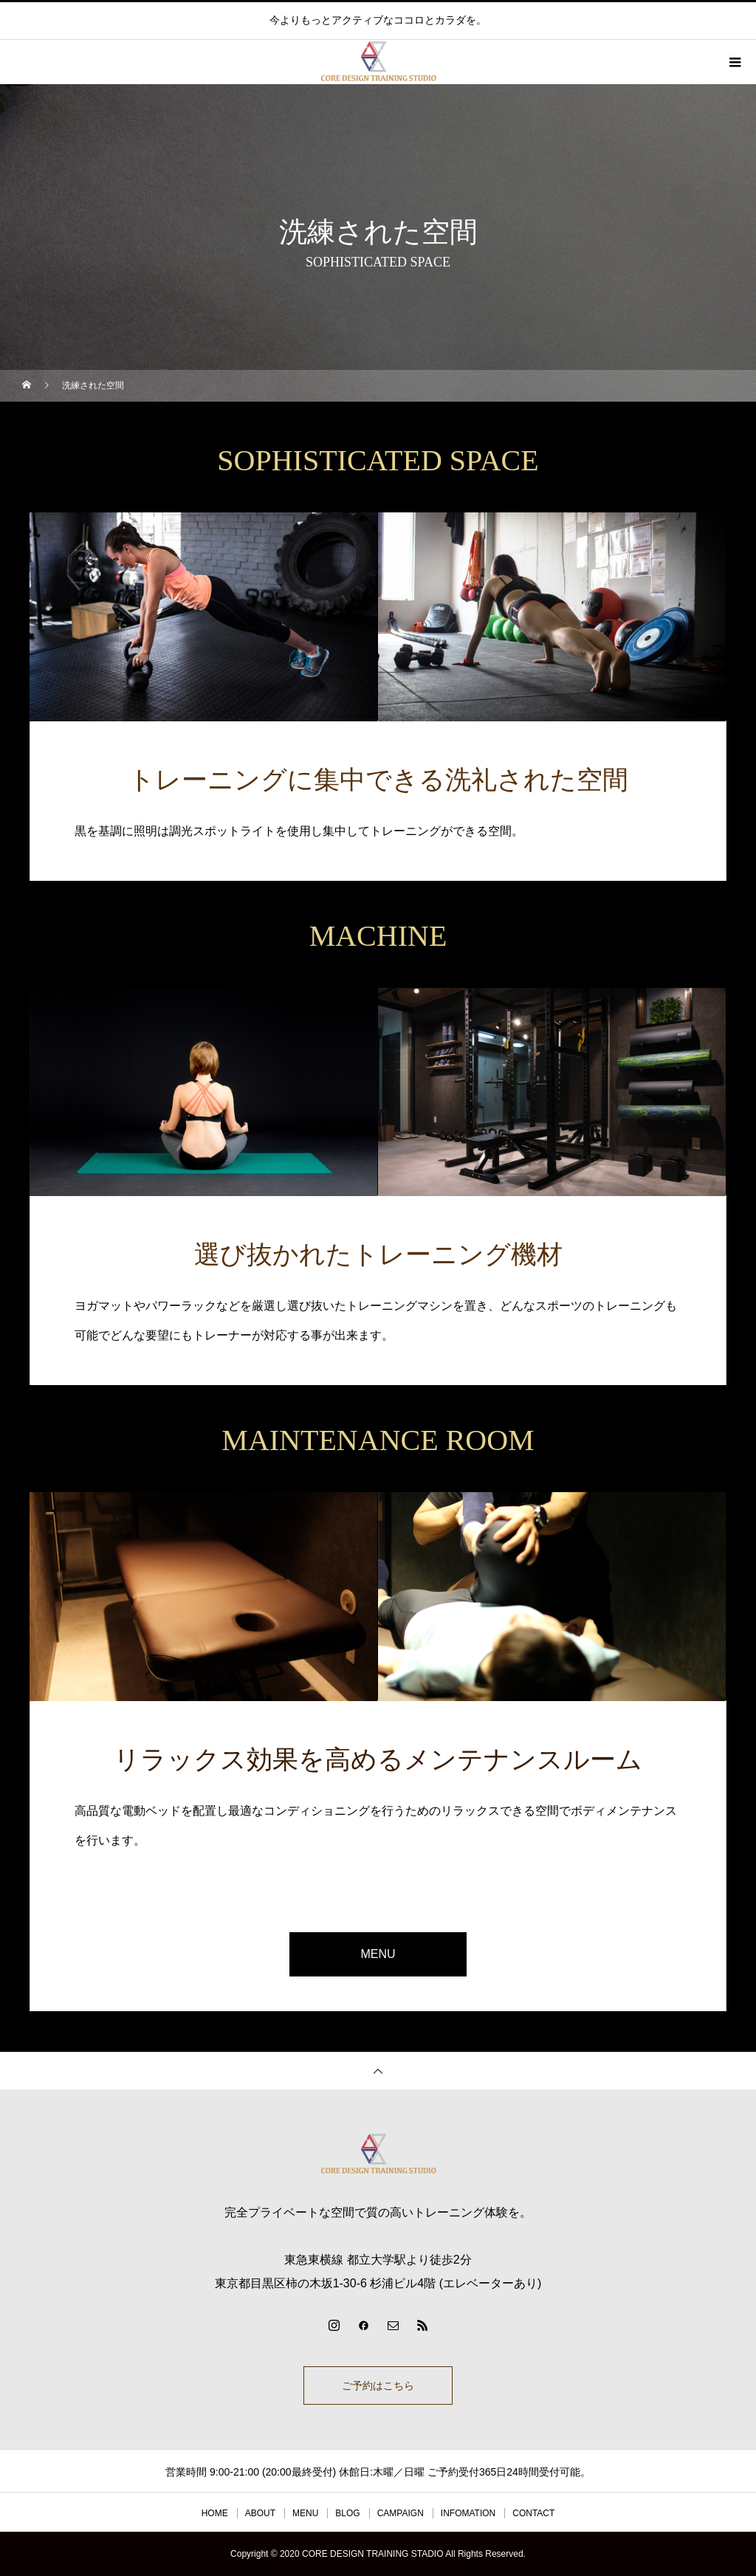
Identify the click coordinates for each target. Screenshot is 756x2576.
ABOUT (260, 2513)
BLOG (347, 2513)
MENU (377, 1954)
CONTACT (533, 2513)
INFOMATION (468, 2513)
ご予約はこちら (378, 2385)
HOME (215, 2513)
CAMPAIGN (400, 2513)
